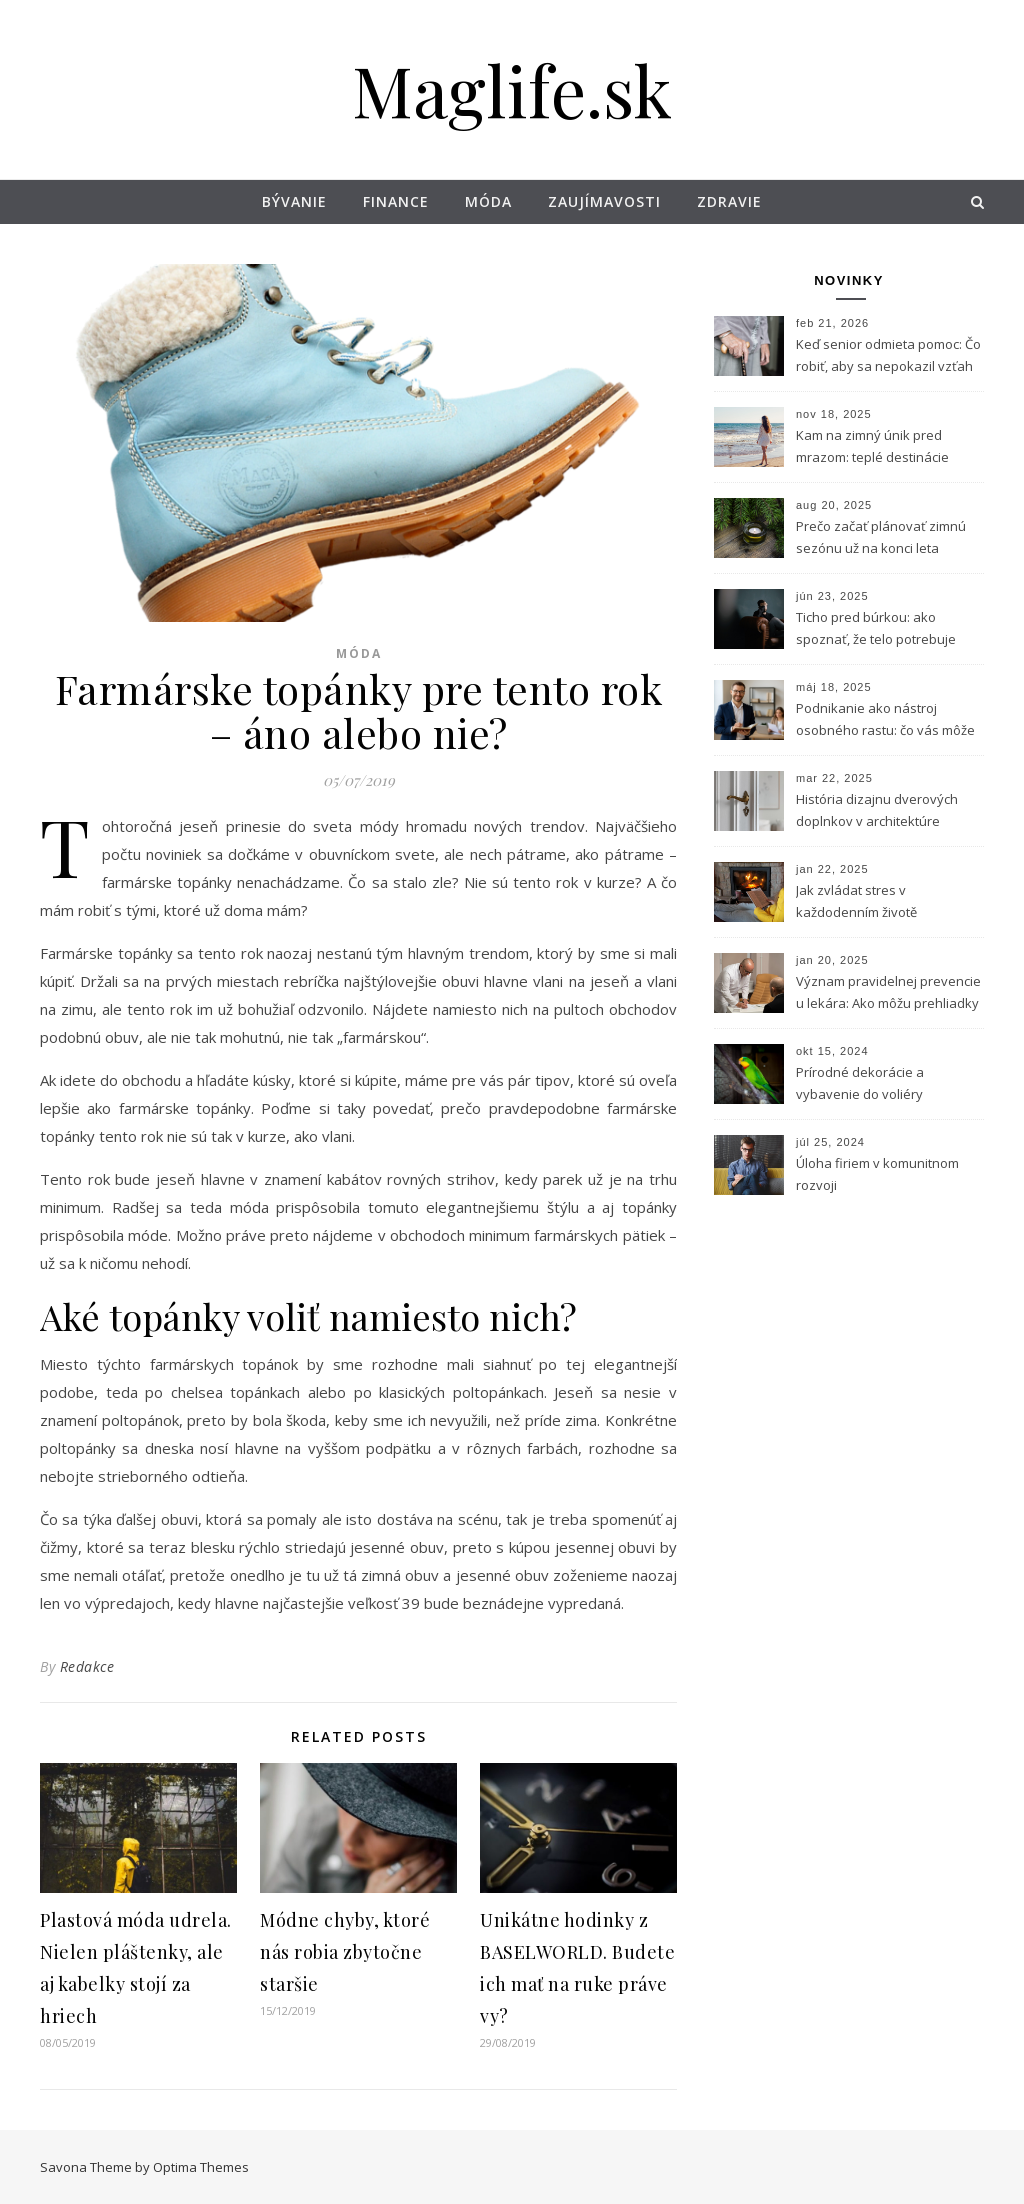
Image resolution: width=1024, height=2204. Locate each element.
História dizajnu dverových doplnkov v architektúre (877, 810)
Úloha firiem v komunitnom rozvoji (877, 1174)
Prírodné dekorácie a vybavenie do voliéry (860, 1083)
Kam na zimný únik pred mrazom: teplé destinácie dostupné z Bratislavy (872, 448)
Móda (488, 201)
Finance (396, 201)
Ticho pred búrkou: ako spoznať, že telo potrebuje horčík (876, 630)
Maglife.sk (512, 89)
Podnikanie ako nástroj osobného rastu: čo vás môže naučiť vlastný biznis (885, 721)
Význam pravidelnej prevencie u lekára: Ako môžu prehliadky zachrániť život (888, 994)
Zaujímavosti (604, 201)
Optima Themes (201, 2167)
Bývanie (294, 201)
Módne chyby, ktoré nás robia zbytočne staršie (345, 1952)
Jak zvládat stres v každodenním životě (856, 901)
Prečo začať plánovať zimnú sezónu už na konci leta (881, 537)
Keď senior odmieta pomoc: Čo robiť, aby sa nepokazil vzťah (888, 355)
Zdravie (729, 201)
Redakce (87, 1666)
